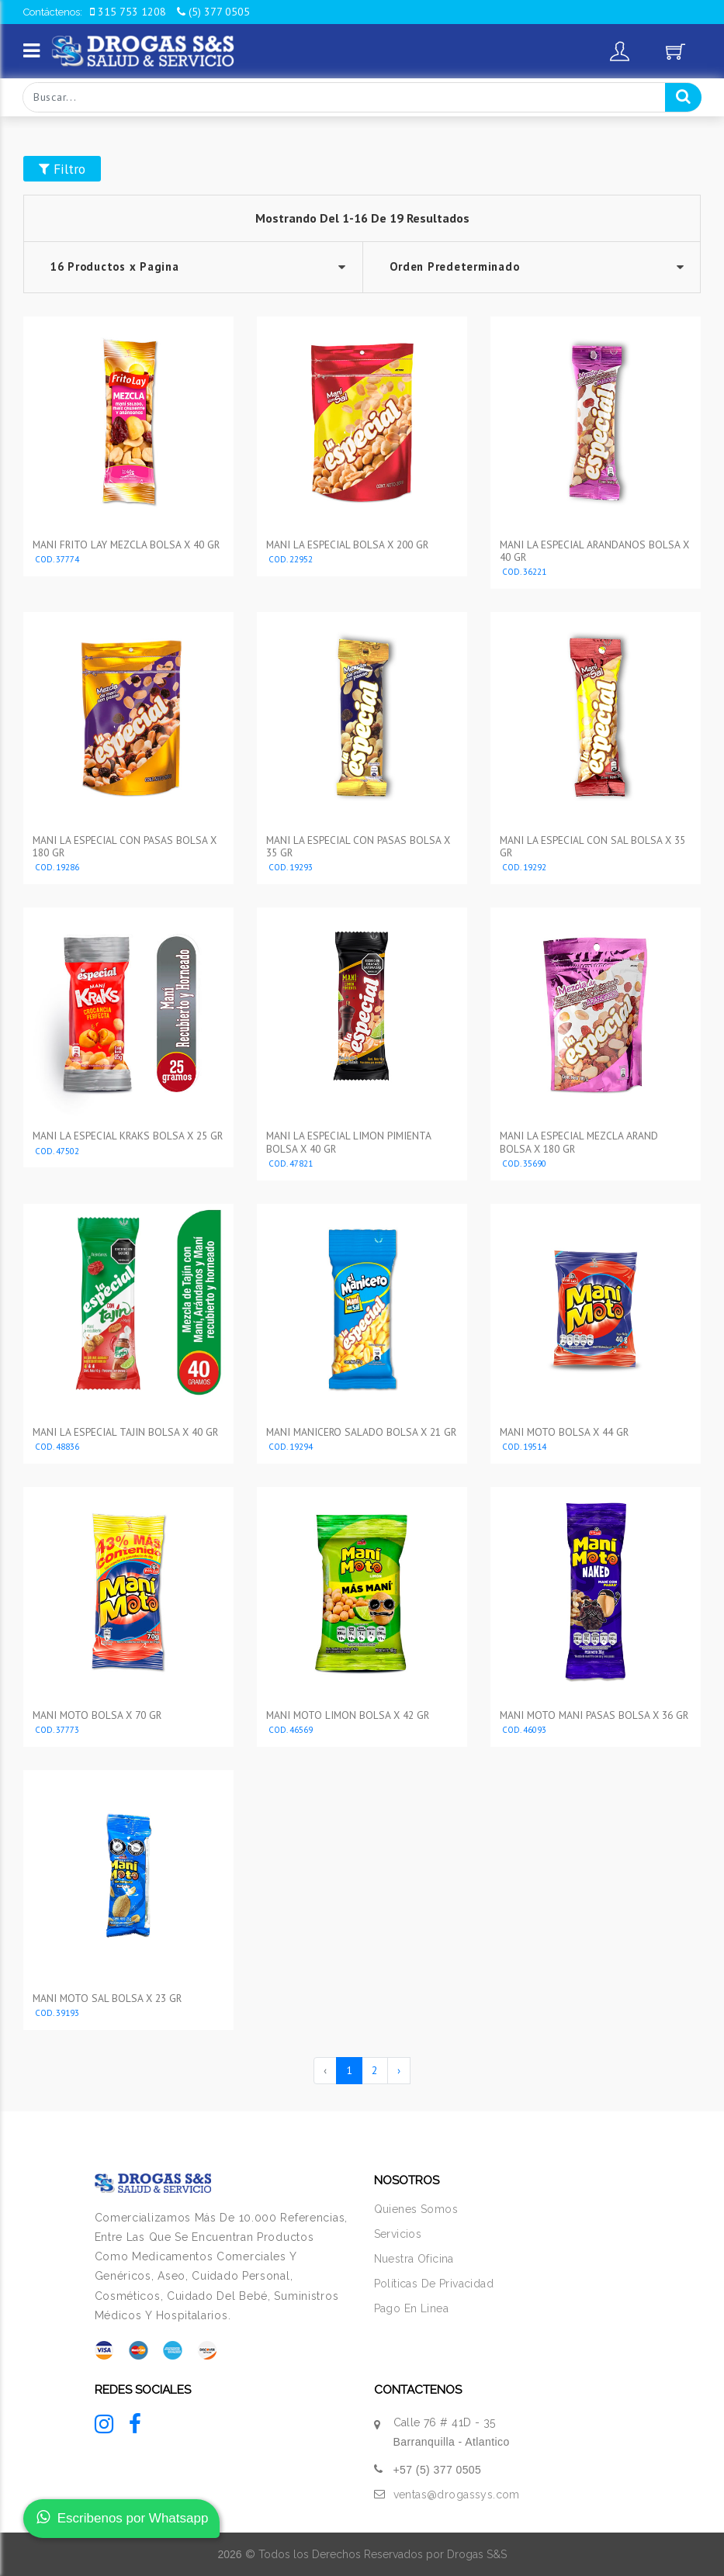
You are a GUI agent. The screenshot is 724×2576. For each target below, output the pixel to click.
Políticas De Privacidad (434, 2283)
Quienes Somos (416, 2209)
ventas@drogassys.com (456, 2494)
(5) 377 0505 (213, 12)
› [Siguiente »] (398, 2070)
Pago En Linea (411, 2308)
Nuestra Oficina (414, 2259)
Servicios (398, 2234)
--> (531, 267)
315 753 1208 (128, 12)
